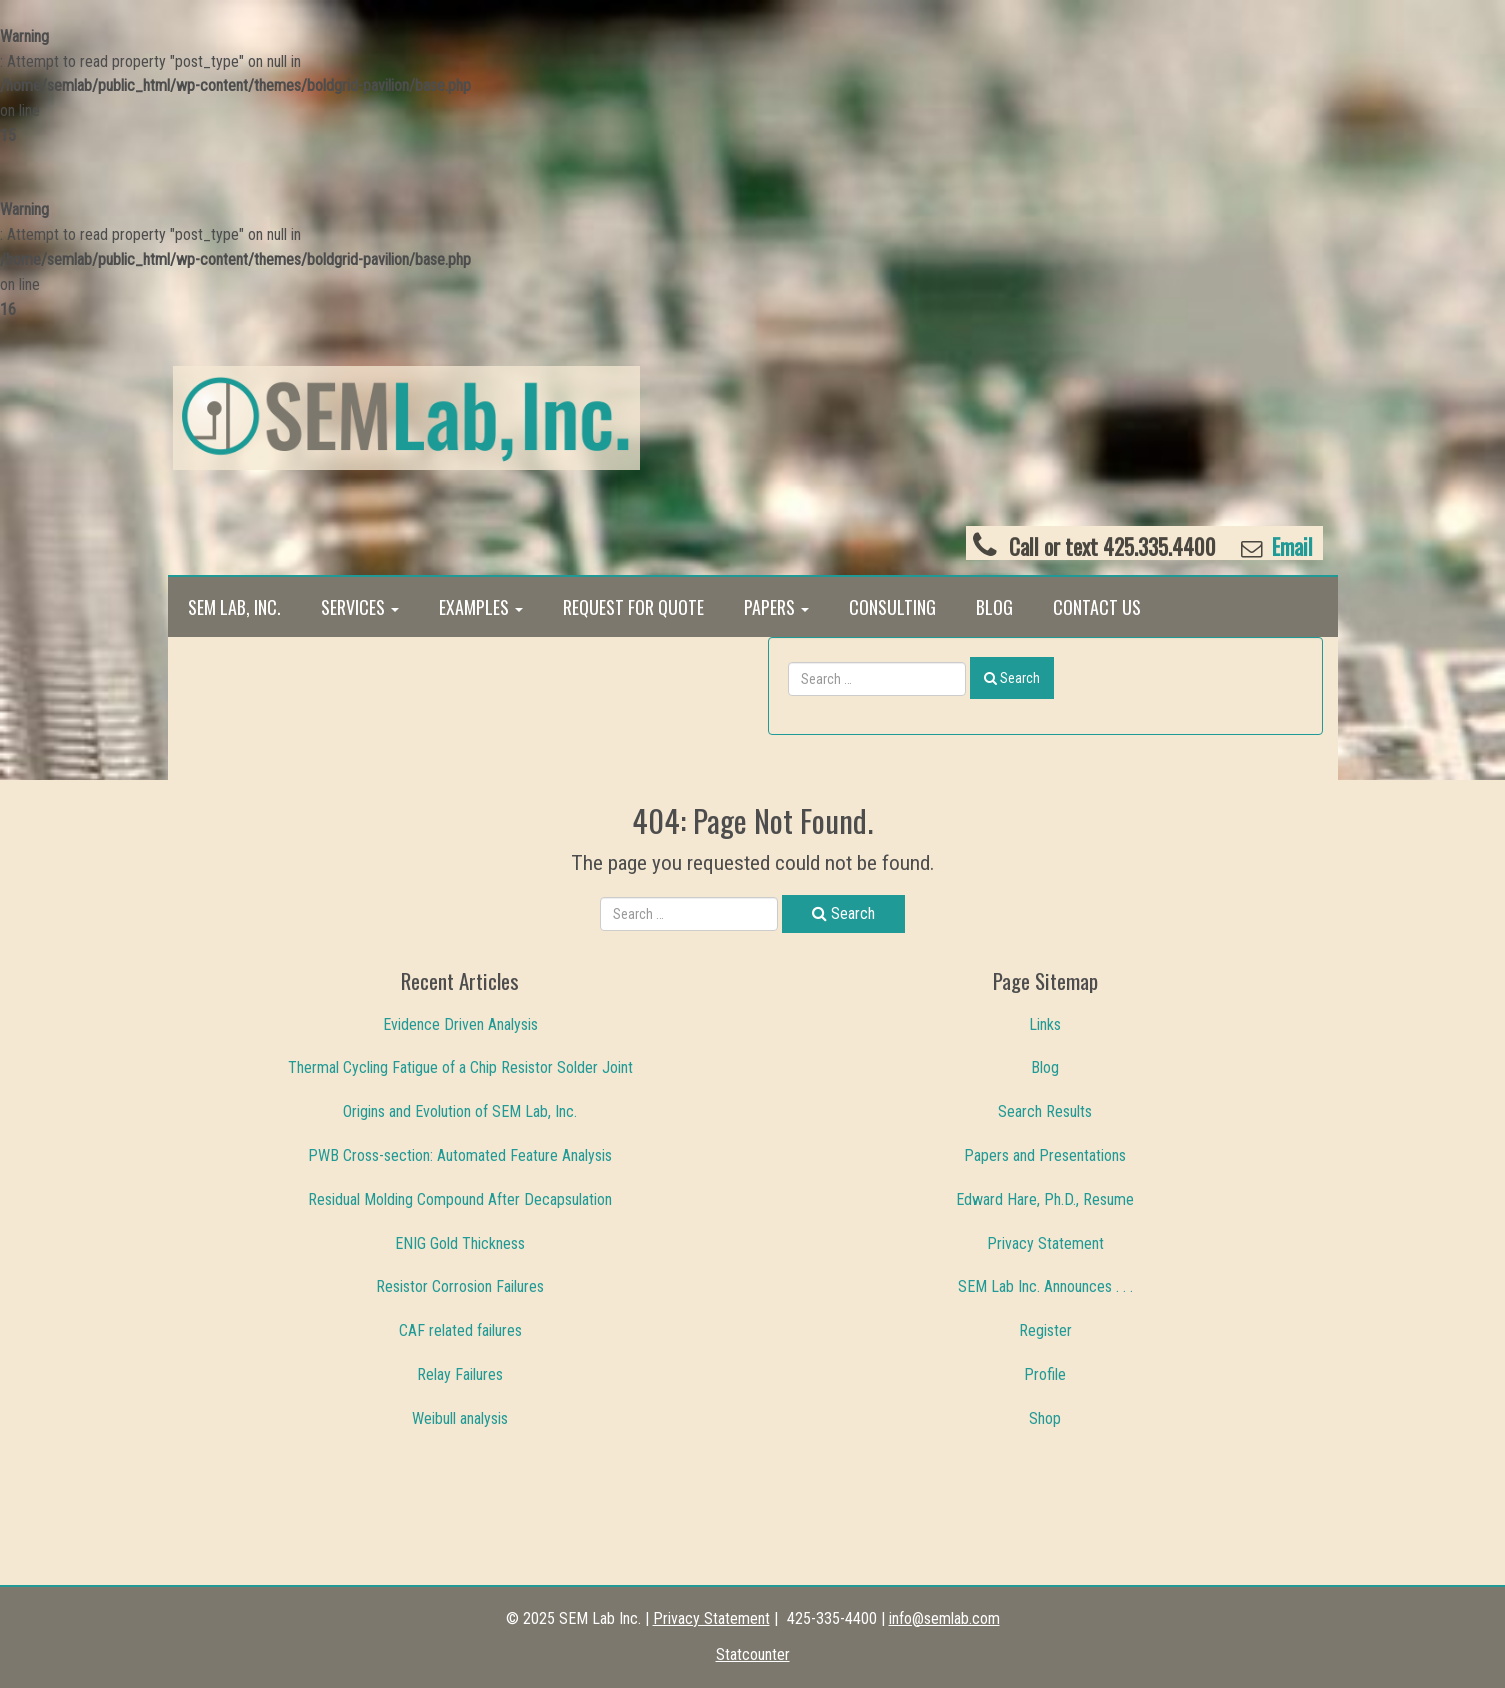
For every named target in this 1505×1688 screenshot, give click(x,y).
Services (360, 607)
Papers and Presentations (1045, 1155)
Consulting (892, 607)
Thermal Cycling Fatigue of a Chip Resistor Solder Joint (460, 1067)
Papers (776, 607)
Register (1045, 1330)
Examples (481, 607)
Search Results (1045, 1111)
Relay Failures (460, 1374)
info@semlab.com (944, 1618)
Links (1045, 1024)
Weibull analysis (460, 1418)
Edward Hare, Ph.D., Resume (1045, 1199)
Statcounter (753, 1654)
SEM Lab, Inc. (234, 607)
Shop (1045, 1418)
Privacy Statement (1045, 1243)
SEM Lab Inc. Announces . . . (1045, 1286)
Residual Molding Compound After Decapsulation (460, 1199)
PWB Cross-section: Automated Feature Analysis (460, 1155)
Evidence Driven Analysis (460, 1024)
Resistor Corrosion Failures (460, 1286)
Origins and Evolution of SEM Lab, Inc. (460, 1111)
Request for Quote (633, 607)
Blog (994, 607)
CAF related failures (460, 1330)
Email (1290, 546)
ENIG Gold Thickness (460, 1243)
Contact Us (1097, 607)
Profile (1045, 1374)
